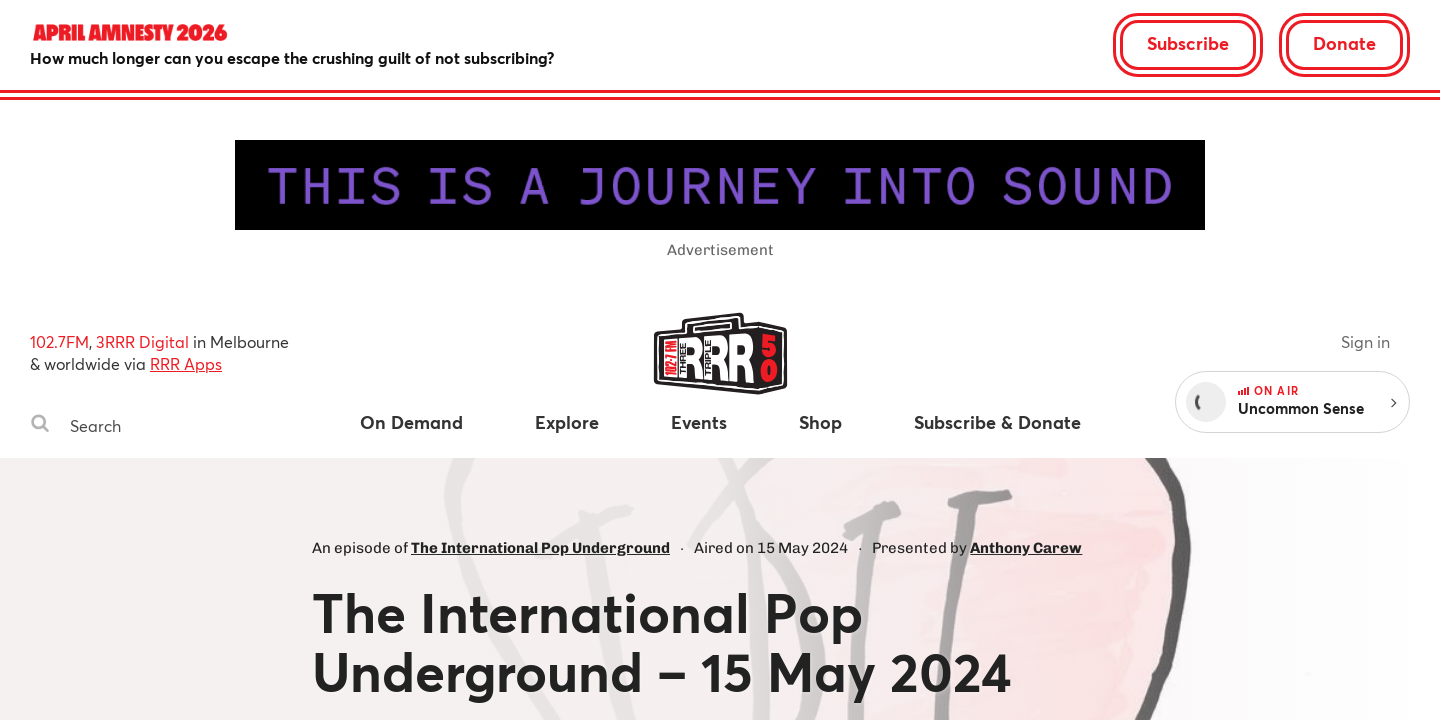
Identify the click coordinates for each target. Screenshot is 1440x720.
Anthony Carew (1026, 548)
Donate (1344, 43)
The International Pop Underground (540, 548)
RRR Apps (186, 363)
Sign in (1365, 341)
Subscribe (1188, 43)
